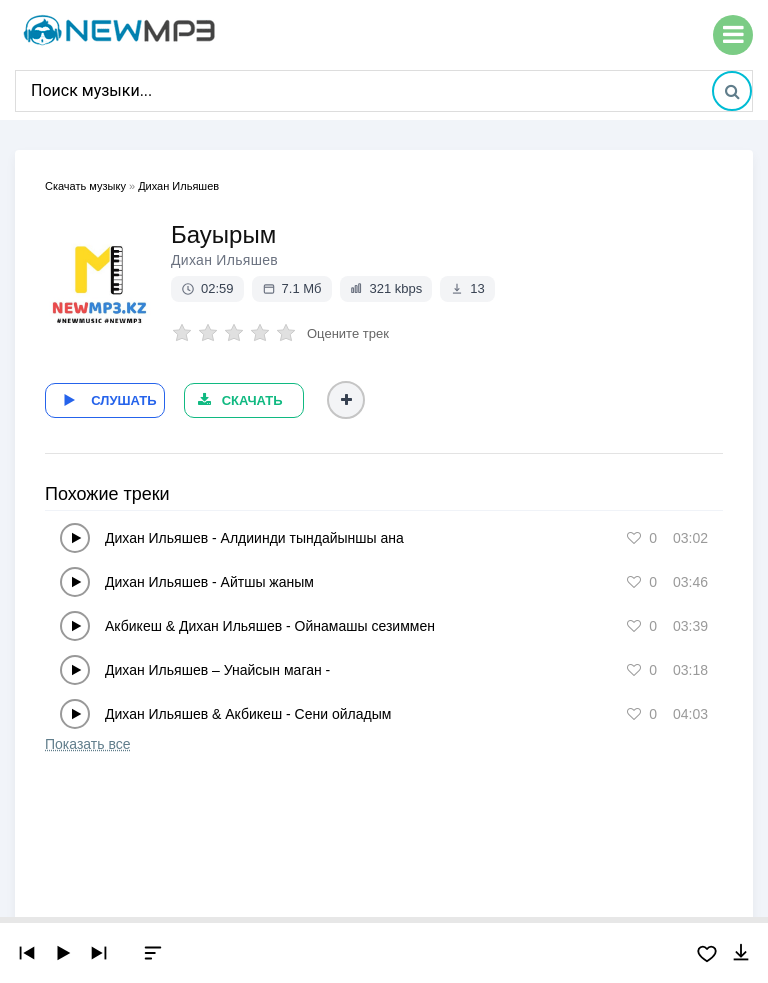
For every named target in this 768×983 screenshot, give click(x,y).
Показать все (87, 742)
